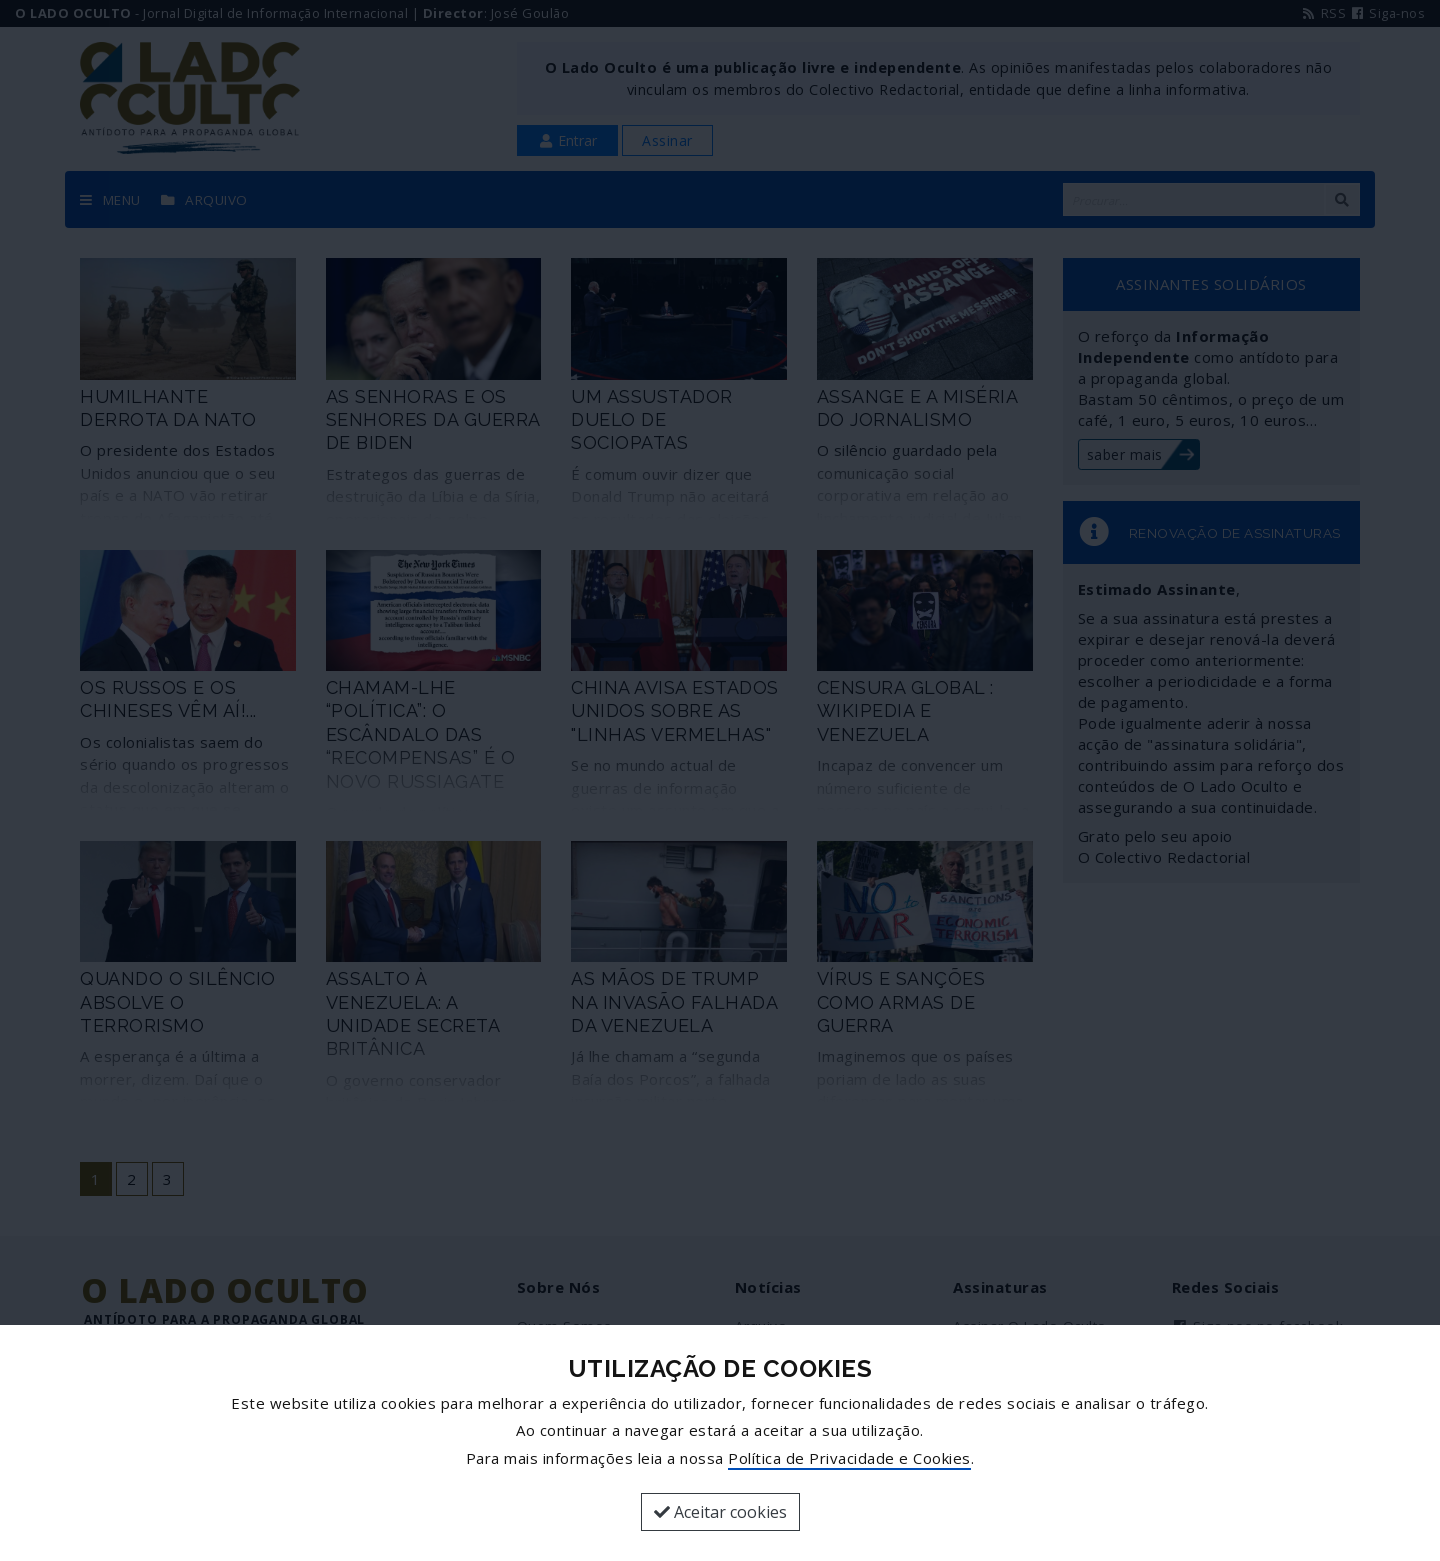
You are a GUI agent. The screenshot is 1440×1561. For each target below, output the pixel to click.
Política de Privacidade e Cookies (849, 1458)
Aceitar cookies (720, 1512)
